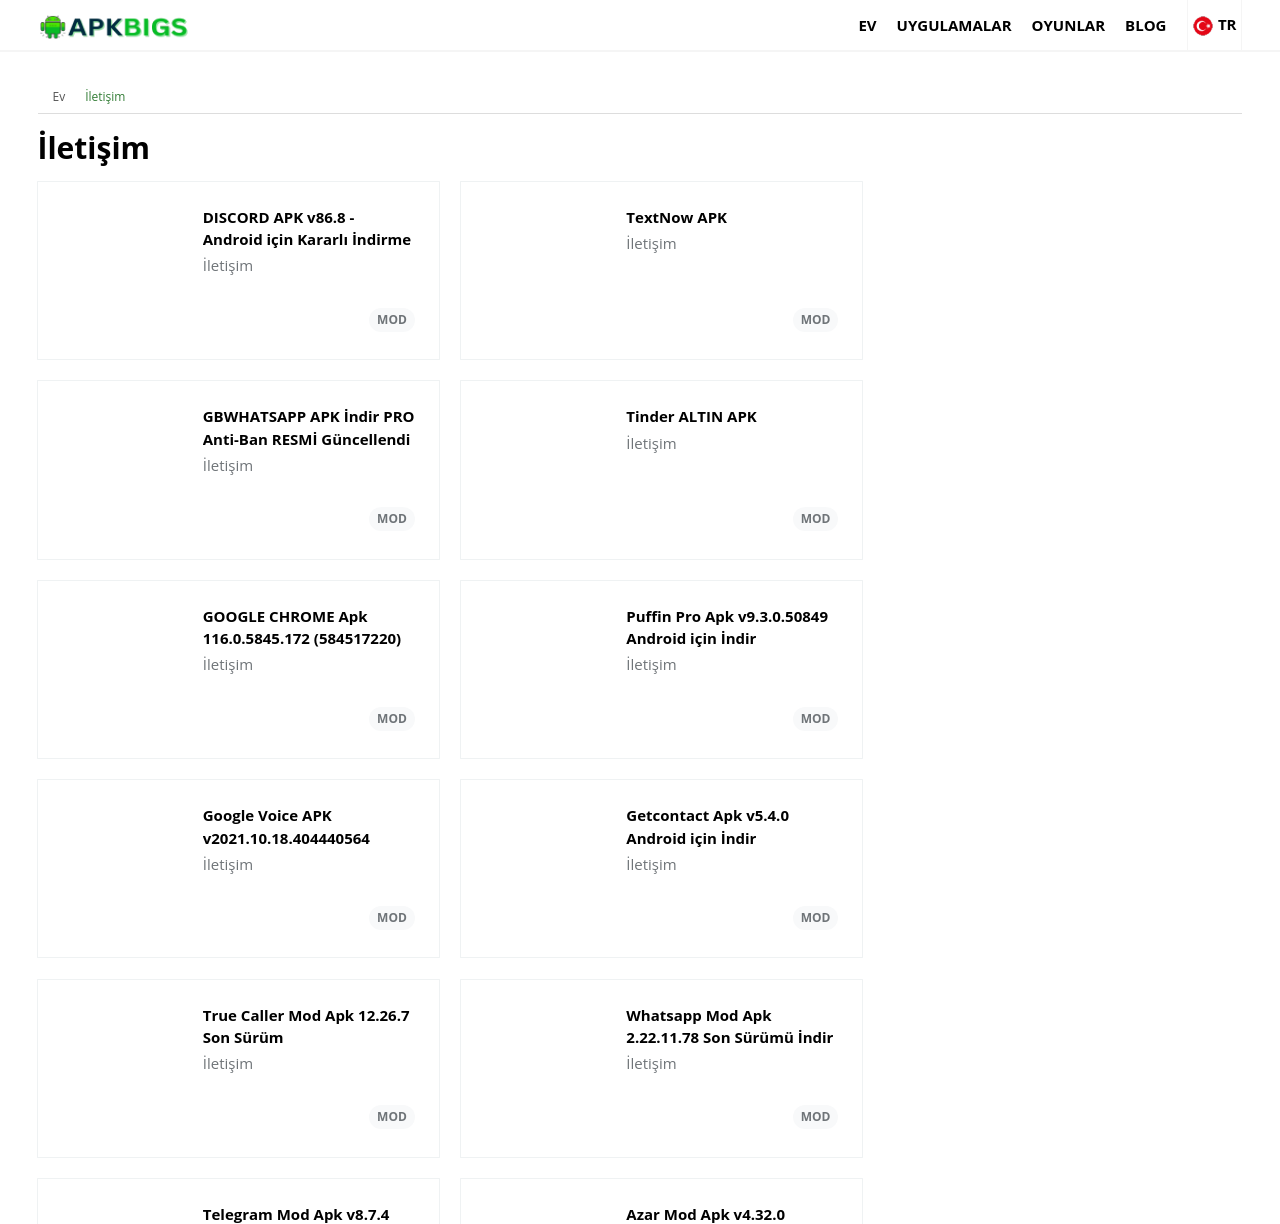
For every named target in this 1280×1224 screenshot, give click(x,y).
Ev (799, 25)
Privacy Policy (1120, 1199)
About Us (885, 1199)
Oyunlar (1000, 25)
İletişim (108, 84)
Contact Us (1209, 1199)
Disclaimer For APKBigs (997, 1199)
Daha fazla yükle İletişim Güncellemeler (640, 986)
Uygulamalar (885, 25)
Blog (1077, 25)
